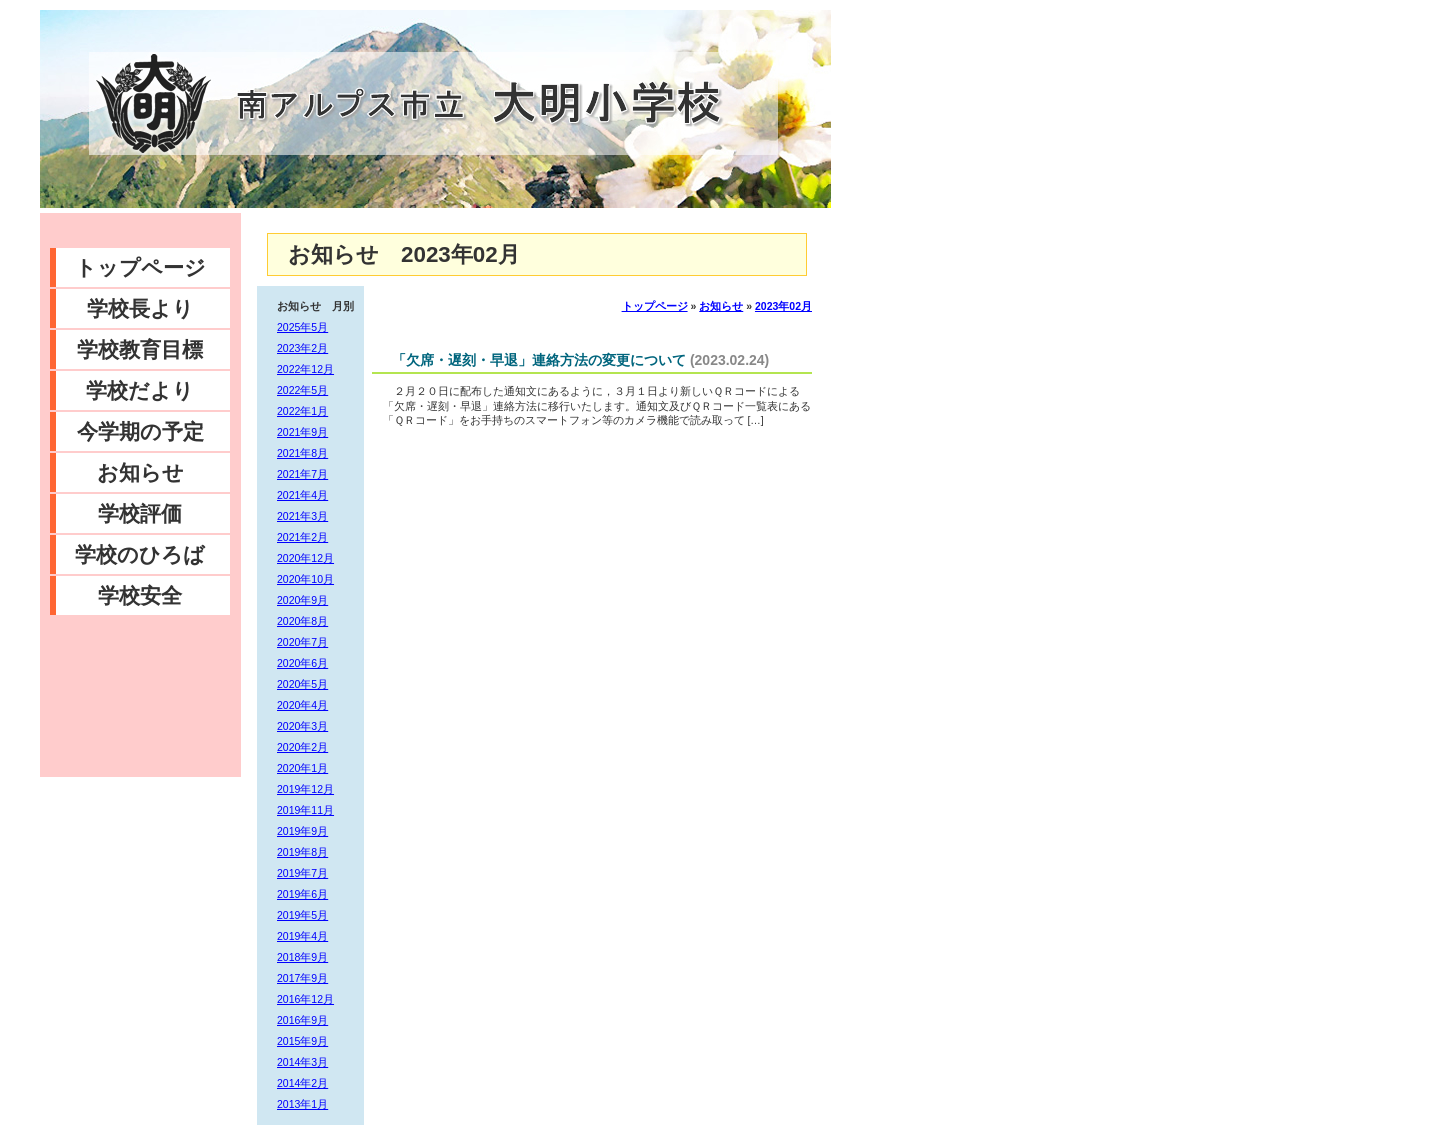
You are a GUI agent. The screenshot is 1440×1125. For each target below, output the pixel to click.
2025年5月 (302, 327)
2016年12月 (305, 999)
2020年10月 (305, 579)
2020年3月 (302, 726)
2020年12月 (305, 558)
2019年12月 (305, 789)
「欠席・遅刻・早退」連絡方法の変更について (539, 360)
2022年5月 (302, 390)
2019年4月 (302, 936)
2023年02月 (783, 306)
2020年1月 (302, 768)
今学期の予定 (140, 431)
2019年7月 (302, 873)
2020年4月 (302, 705)
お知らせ (140, 472)
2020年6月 (302, 663)
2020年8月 (302, 621)
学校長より (140, 308)
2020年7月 (302, 642)
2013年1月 (302, 1104)
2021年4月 (302, 495)
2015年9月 (302, 1041)
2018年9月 (302, 957)
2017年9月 (302, 978)
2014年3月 (302, 1062)
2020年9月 (302, 600)
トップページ (140, 267)
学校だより (140, 390)
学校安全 (140, 595)
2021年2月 (302, 537)
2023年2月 (302, 348)
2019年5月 (302, 915)
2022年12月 (305, 369)
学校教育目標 (140, 349)
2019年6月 (302, 894)
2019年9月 (302, 831)
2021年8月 (302, 453)
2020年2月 (302, 747)
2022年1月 (302, 411)
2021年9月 (302, 432)
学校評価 (140, 513)
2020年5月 (302, 684)
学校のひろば (140, 554)
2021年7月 (302, 474)
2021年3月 (302, 516)
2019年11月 (305, 810)
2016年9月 (302, 1020)
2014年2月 (302, 1083)
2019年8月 (302, 852)
